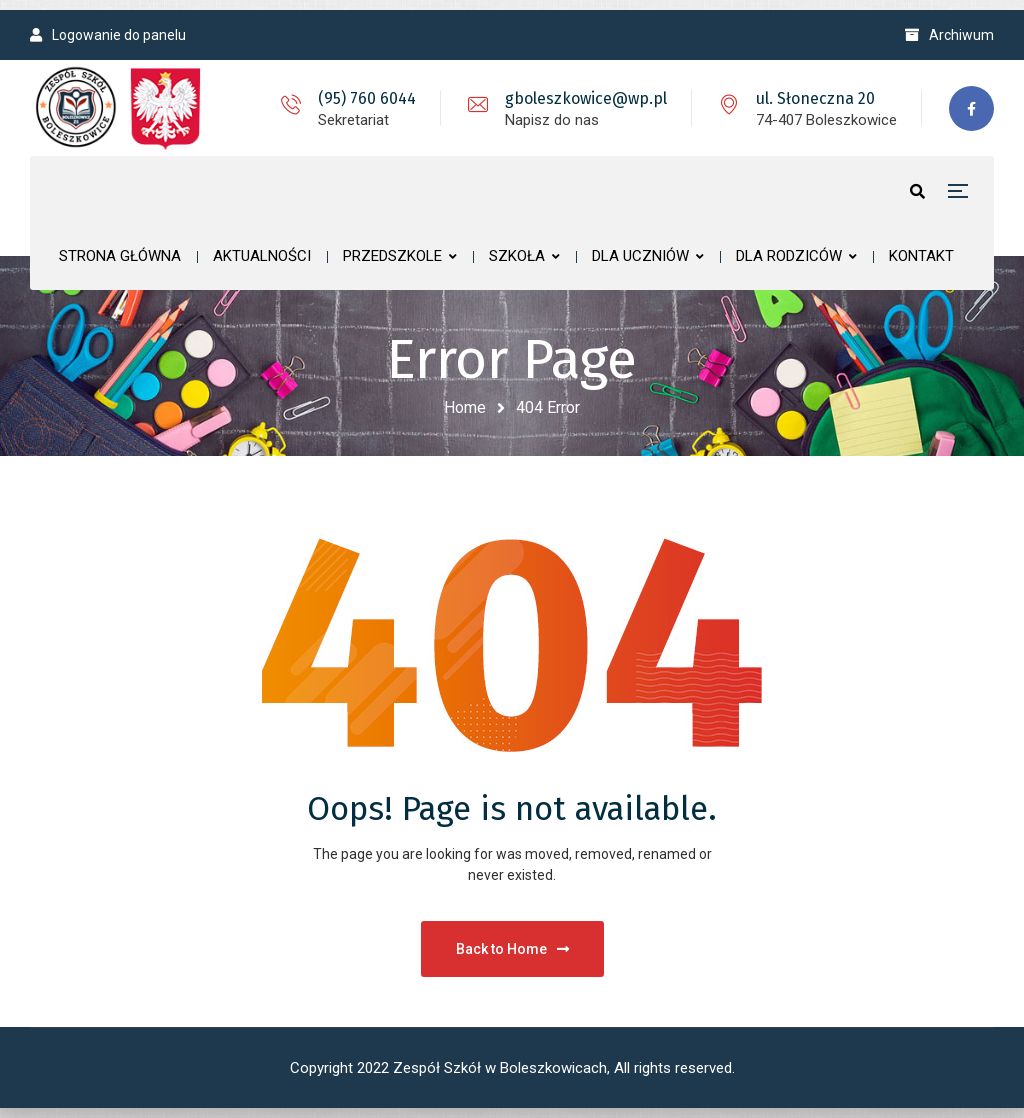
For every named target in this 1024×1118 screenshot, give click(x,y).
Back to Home (512, 949)
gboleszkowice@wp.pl (586, 98)
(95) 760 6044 (367, 98)
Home (465, 407)
